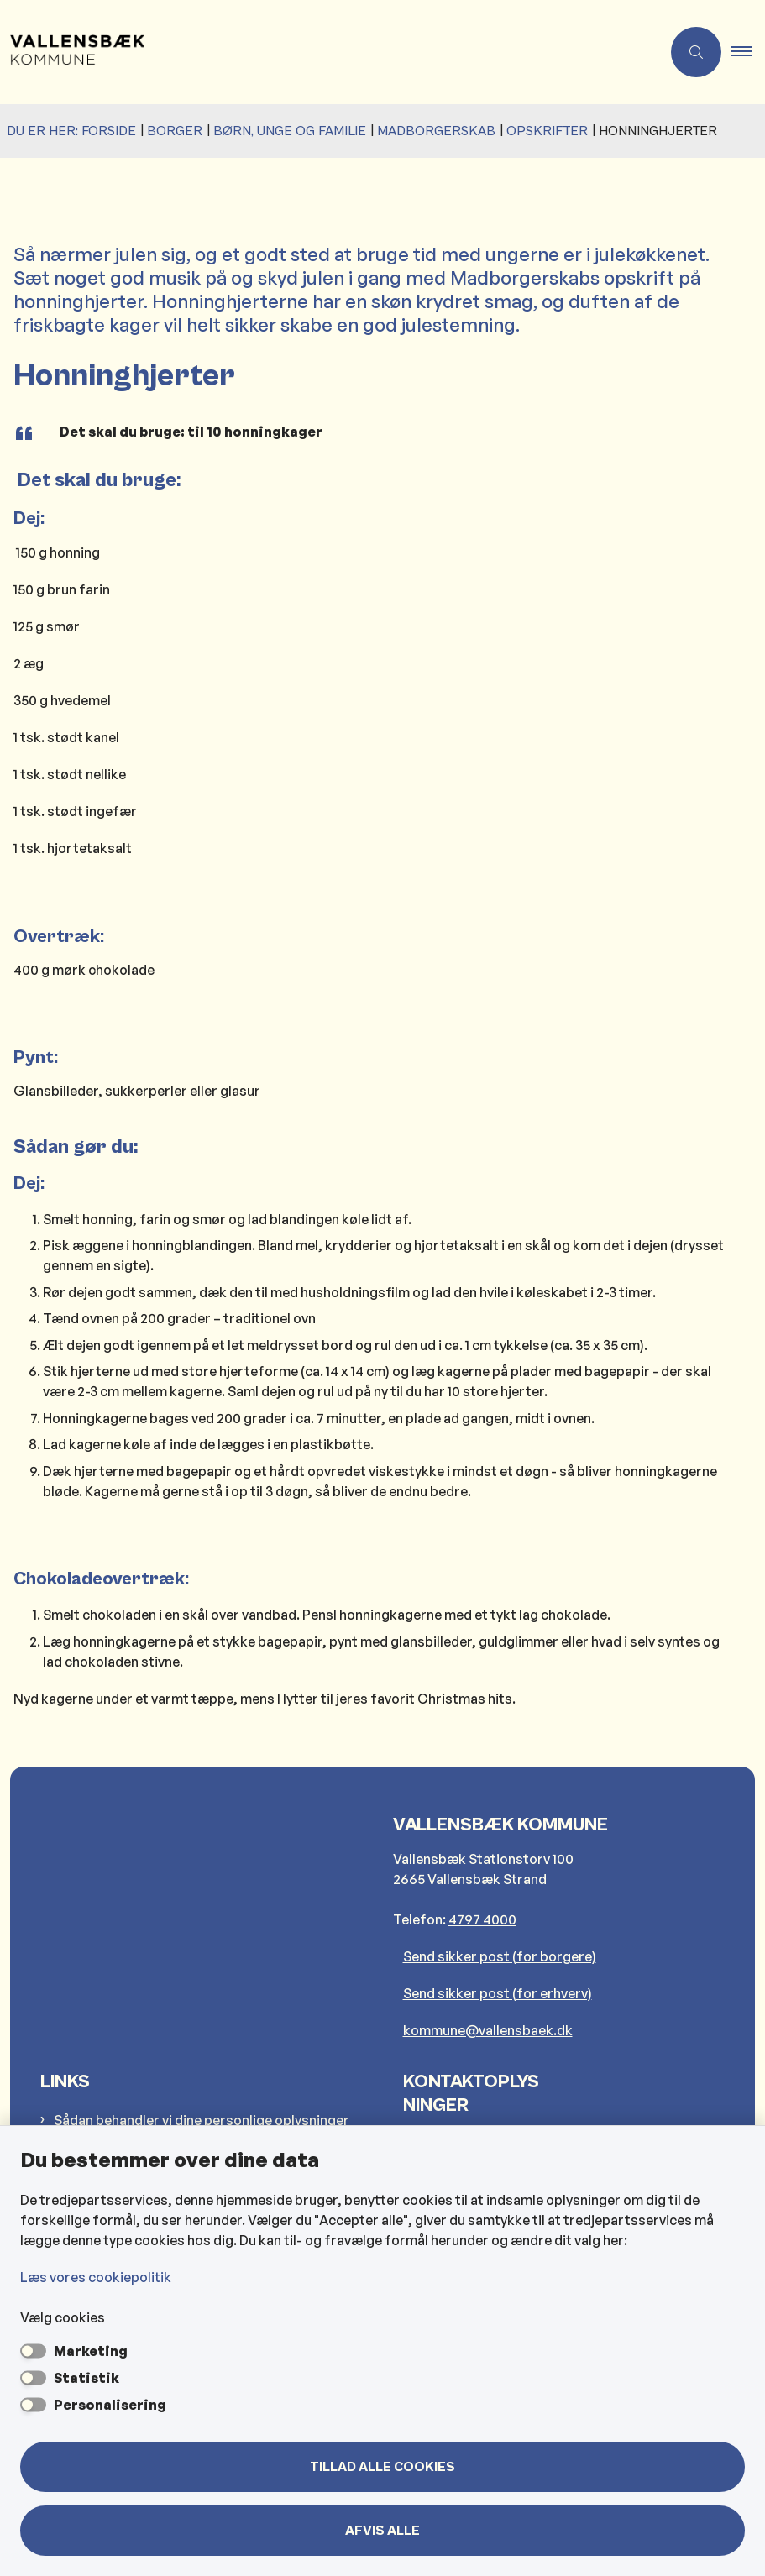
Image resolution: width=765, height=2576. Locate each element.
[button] (748, 52)
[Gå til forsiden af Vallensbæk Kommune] (72, 52)
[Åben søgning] (696, 52)
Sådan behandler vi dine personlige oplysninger (201, 2120)
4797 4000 (482, 1919)
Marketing (91, 2351)
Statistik (86, 2377)
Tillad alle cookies (382, 2466)
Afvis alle (382, 2530)
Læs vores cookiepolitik (95, 2277)
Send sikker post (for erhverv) (497, 1993)
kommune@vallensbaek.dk (488, 2030)
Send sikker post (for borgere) (499, 1956)
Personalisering (110, 2404)
